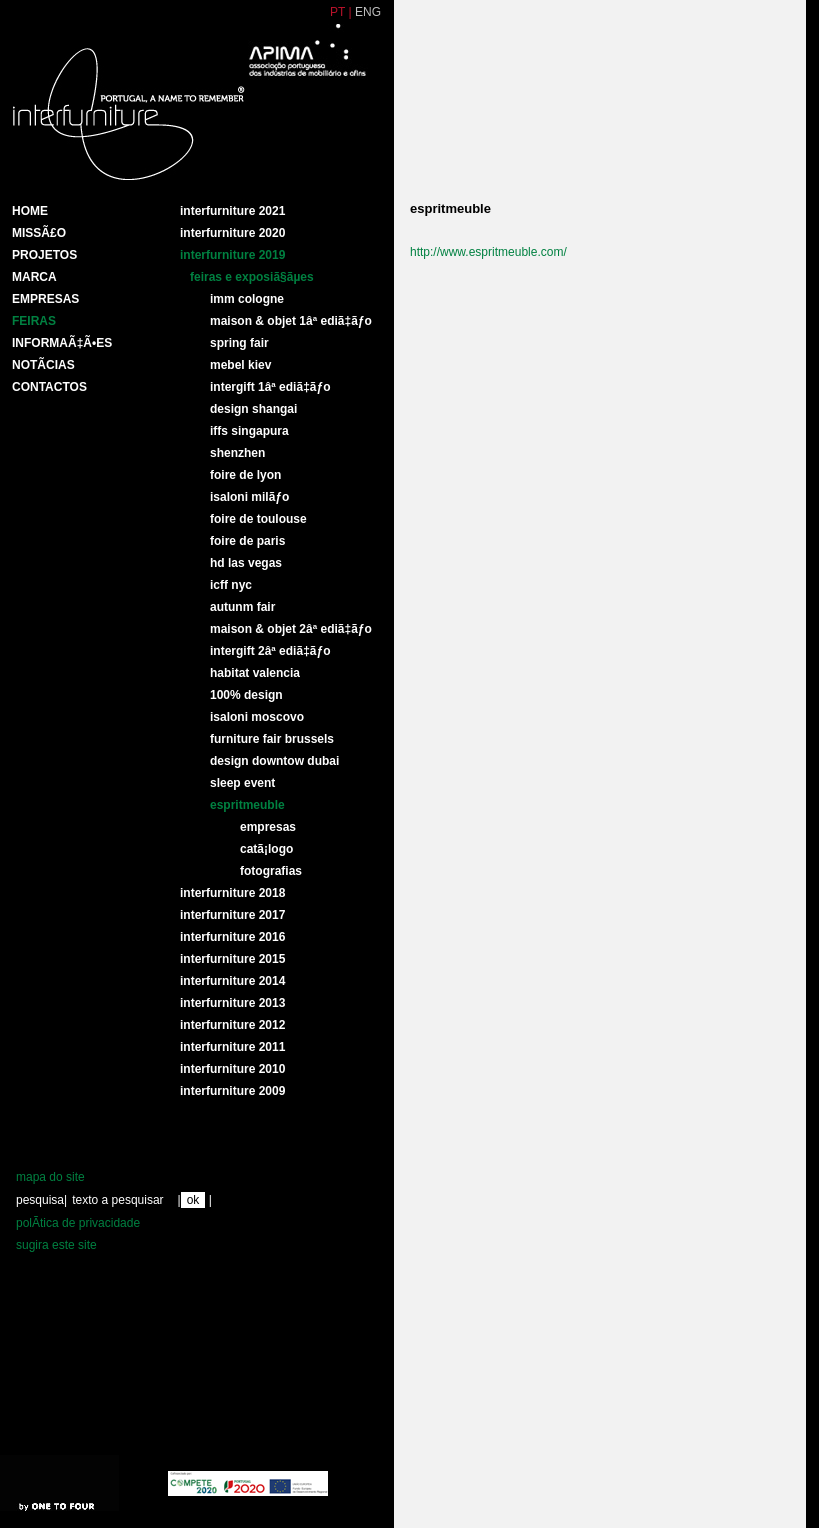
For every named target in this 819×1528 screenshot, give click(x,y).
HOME (30, 211)
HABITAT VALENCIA (255, 673)
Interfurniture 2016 (232, 937)
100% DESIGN (246, 695)
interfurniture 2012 (232, 1025)
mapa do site (50, 1177)
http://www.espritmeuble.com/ (488, 252)
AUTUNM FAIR (242, 607)
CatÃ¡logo (266, 849)
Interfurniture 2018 (232, 893)
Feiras (34, 321)
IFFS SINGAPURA (249, 431)
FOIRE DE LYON (245, 475)
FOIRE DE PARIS (247, 541)
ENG (368, 12)
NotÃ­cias (43, 365)
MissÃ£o (39, 233)
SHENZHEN (237, 453)
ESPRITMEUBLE (247, 805)
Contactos (49, 387)
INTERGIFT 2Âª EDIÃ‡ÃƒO (270, 651)
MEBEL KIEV (240, 365)
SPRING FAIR (239, 343)
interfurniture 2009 (232, 1091)
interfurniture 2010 (232, 1069)
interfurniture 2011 (232, 1047)
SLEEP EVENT (242, 783)
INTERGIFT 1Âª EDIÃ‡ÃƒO (270, 387)
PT (337, 12)
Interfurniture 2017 (232, 915)
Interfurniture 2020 (232, 233)
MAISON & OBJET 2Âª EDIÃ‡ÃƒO (291, 629)
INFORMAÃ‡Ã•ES (62, 343)
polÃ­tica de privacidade (78, 1223)
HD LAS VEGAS (246, 563)
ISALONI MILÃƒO (249, 497)
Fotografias (271, 871)
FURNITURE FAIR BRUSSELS (272, 739)
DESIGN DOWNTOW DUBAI (274, 761)
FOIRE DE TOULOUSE (258, 519)
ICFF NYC (231, 585)
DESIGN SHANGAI (253, 409)
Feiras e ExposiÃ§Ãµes (252, 277)
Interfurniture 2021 (232, 211)
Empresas (45, 299)
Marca (34, 277)
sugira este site (56, 1245)
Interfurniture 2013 (232, 1003)
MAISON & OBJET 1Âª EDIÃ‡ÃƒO (291, 321)
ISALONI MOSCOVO (257, 717)
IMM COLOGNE (247, 299)
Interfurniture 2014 (232, 981)
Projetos (44, 255)
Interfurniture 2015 (232, 959)
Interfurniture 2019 (232, 255)
